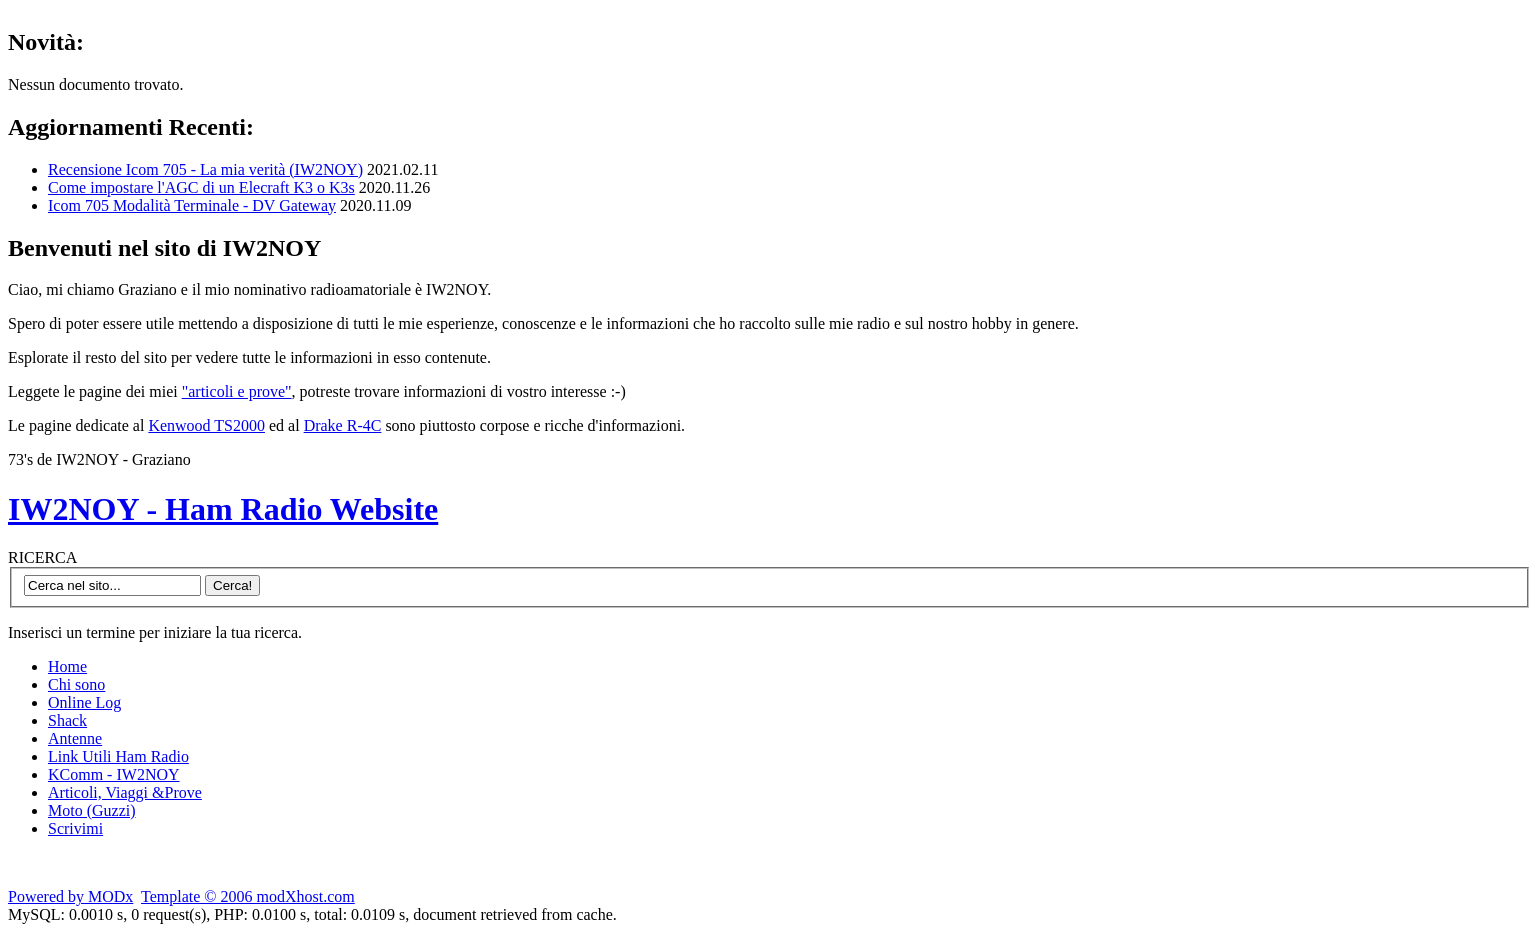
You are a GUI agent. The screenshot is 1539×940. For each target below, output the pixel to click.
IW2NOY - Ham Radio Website (223, 509)
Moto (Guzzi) (92, 810)
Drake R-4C (343, 425)
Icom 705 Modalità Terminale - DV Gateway (192, 205)
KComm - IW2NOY (114, 774)
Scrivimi (75, 828)
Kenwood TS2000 (206, 425)
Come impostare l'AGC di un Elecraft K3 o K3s (201, 187)
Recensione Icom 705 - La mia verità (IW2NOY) (205, 169)
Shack (67, 720)
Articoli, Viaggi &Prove (125, 792)
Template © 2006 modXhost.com (248, 896)
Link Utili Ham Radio (118, 756)
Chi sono (76, 684)
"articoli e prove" (237, 391)
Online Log (84, 702)
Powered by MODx (70, 896)
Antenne (75, 738)
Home (67, 666)
